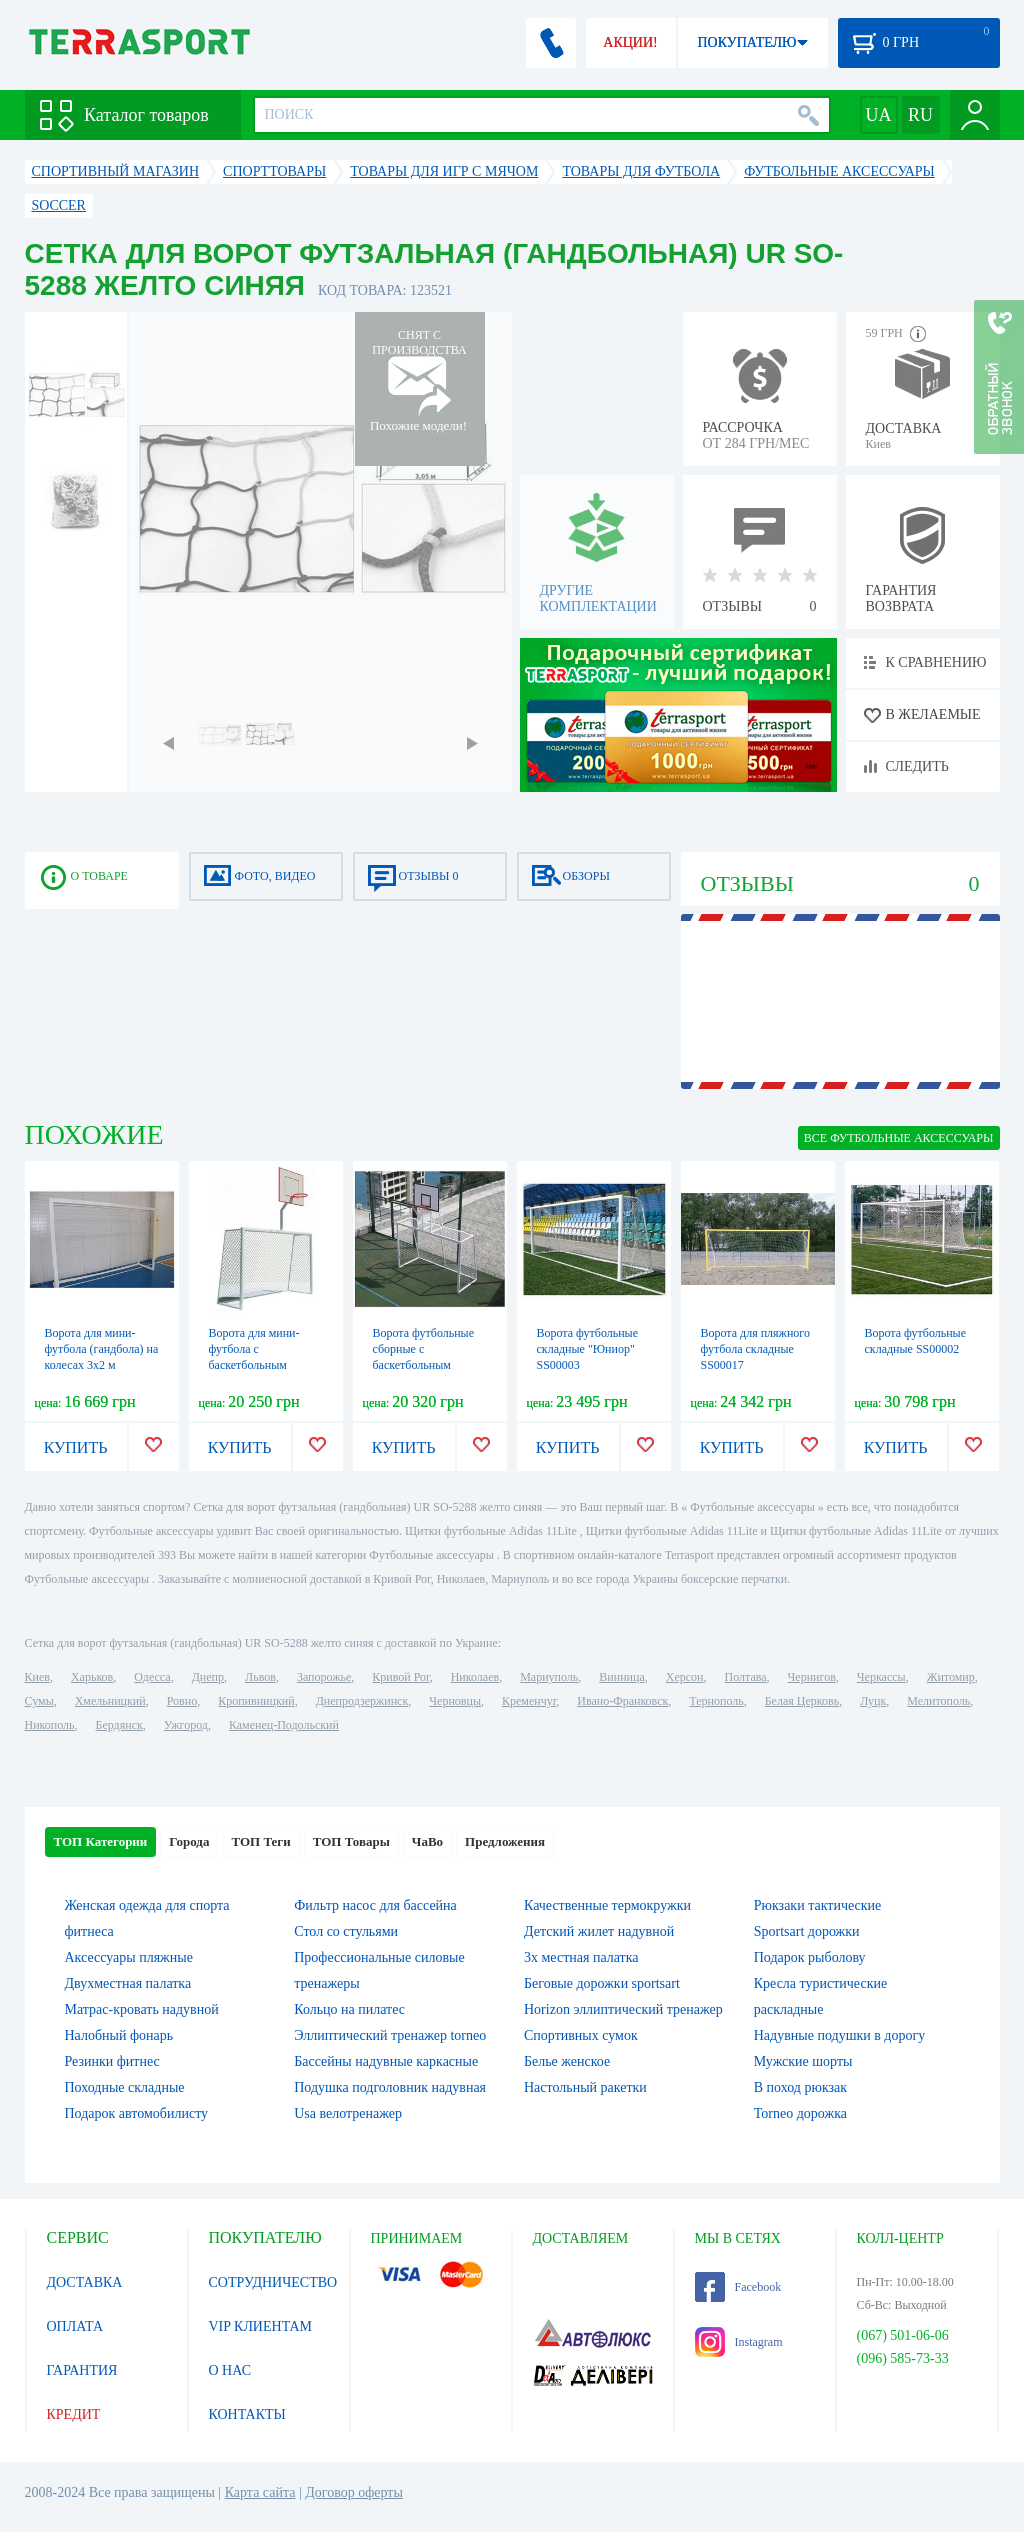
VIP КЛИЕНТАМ (261, 2326)
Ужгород (186, 1725)
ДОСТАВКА (85, 2282)
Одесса (152, 1677)
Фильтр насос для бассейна (375, 1905)
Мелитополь (938, 1701)
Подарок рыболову (810, 1957)
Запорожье (324, 1677)
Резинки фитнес (112, 2061)
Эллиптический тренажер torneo (390, 2035)
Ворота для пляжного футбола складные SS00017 (755, 1349)
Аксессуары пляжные (129, 1957)
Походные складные (125, 2087)
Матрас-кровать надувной (142, 2009)
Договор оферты (354, 2492)
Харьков (92, 1677)
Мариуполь (549, 1677)
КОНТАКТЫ (247, 2414)
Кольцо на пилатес (349, 2009)
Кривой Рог (400, 1677)
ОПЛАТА (75, 2326)
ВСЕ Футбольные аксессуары (899, 1138)
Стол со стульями (346, 1931)
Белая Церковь (802, 1701)
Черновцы (455, 1701)
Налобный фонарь (119, 2035)
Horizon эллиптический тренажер (623, 2009)
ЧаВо (427, 1841)
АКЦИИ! (630, 42)
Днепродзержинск (362, 1701)
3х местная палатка (581, 1957)
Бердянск (119, 1725)
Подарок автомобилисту (137, 2113)
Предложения (505, 1841)
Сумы (39, 1701)
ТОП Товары (351, 1841)
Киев (37, 1677)
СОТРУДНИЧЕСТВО (273, 2282)
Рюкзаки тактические (817, 1905)
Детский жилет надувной (599, 1931)
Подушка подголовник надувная (390, 2087)
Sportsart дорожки (807, 1931)
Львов (260, 1677)
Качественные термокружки (607, 1905)
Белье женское (567, 2061)
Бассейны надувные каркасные (386, 2061)
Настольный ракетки (585, 2087)
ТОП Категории (101, 1841)
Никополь (50, 1725)
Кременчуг (529, 1701)
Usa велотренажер (348, 2113)
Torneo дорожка (800, 2113)
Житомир (951, 1677)
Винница (621, 1677)
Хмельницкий (110, 1701)
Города (189, 1841)
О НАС (230, 2370)
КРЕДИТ (74, 2414)
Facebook (738, 2287)
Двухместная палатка (128, 1983)
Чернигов (812, 1677)
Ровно (182, 1701)
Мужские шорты (803, 2061)
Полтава (746, 1677)
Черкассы (881, 1677)
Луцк (873, 1701)
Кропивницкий (256, 1701)
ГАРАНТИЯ (82, 2370)
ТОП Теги (260, 1841)
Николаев (475, 1677)
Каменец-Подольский (284, 1725)
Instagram (739, 2342)
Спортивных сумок (581, 2035)
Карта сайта (260, 2492)
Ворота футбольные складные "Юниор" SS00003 (588, 1349)
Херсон (685, 1677)
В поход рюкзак (800, 2087)
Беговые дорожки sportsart (602, 1983)
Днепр (208, 1677)
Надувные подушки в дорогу (839, 2035)
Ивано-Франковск (622, 1701)
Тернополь (716, 1701)
